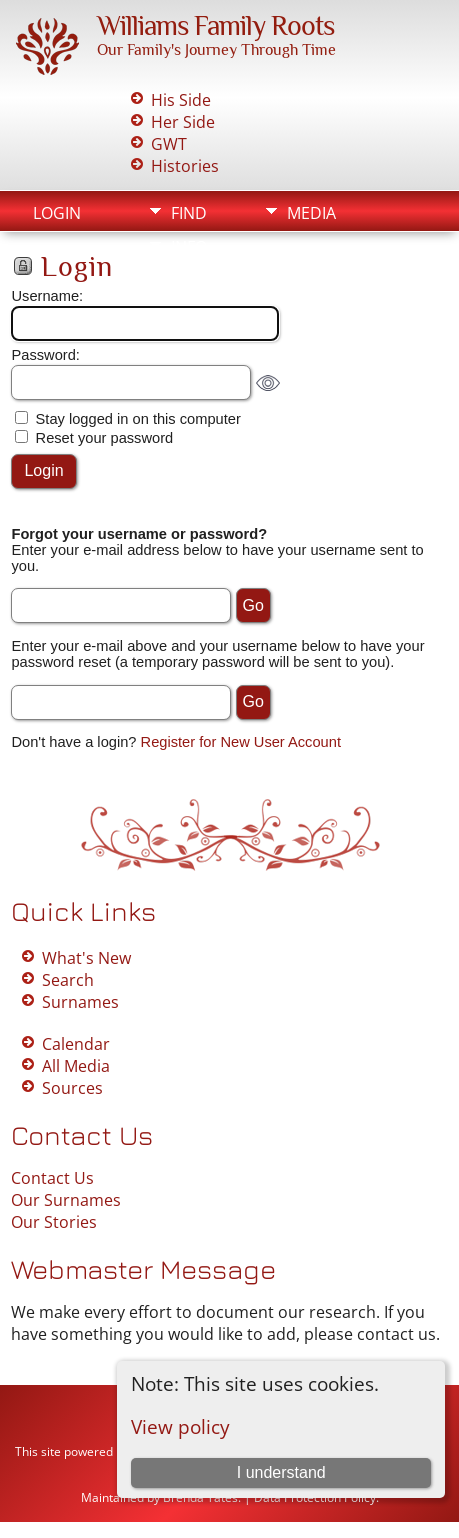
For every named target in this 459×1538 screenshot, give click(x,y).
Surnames (80, 1002)
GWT (169, 144)
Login (57, 213)
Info (189, 247)
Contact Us (52, 1178)
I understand (281, 1472)
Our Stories (54, 1222)
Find (189, 213)
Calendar (76, 1044)
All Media (76, 1066)
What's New (86, 958)
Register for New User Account (241, 742)
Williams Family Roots (215, 25)
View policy (180, 1426)
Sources (72, 1088)
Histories (185, 166)
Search (68, 980)
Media (311, 213)
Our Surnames (66, 1200)
